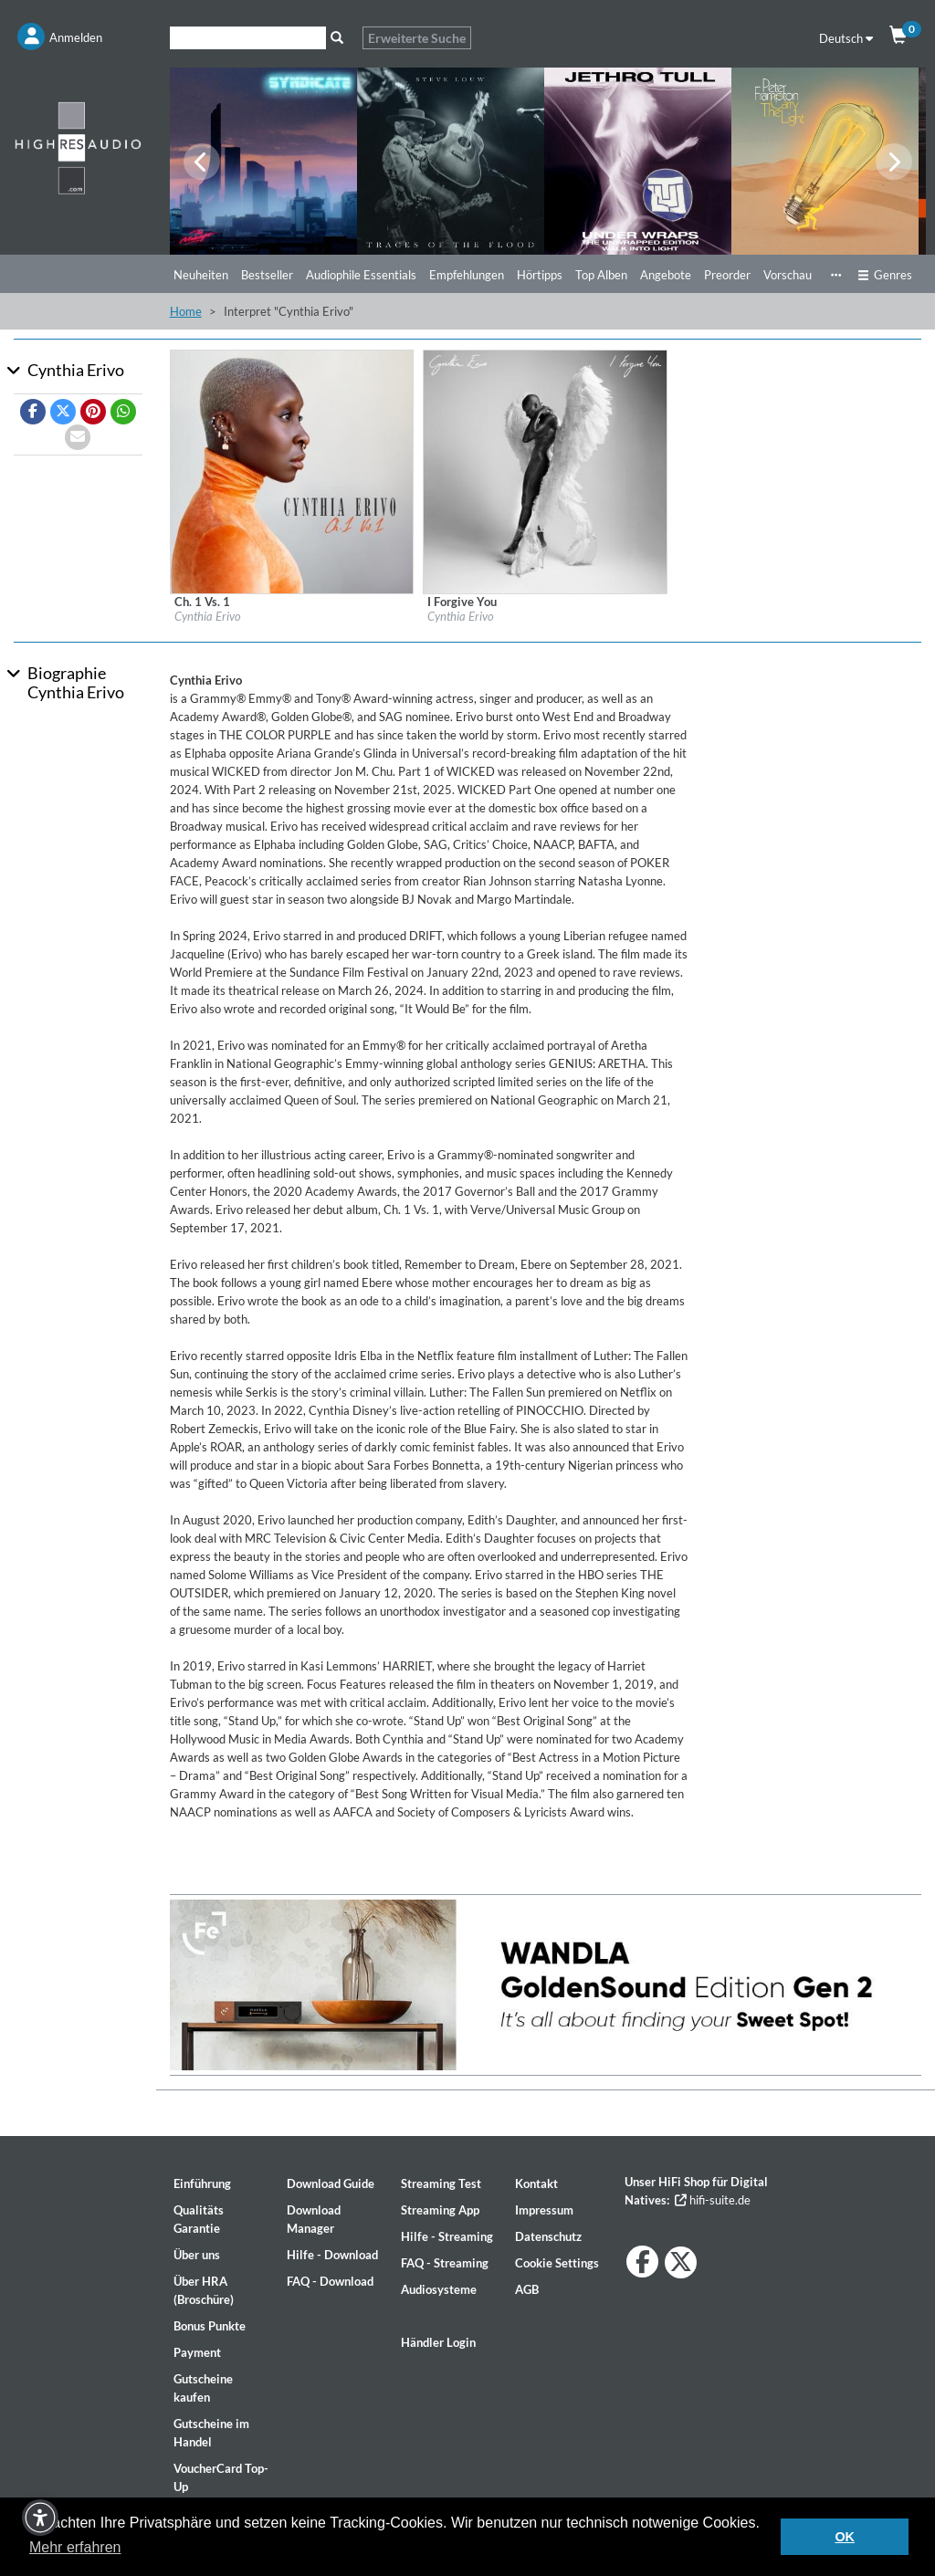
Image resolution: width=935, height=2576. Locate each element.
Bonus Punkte (209, 2326)
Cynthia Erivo (207, 616)
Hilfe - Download (332, 2254)
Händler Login (438, 2342)
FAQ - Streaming (445, 2263)
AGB (527, 2289)
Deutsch (846, 38)
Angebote (665, 274)
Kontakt (536, 2183)
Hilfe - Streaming (447, 2236)
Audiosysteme (439, 2289)
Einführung (202, 2183)
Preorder (727, 274)
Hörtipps (539, 274)
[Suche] (248, 37)
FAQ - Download (330, 2281)
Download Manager (314, 2219)
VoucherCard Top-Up (220, 2477)
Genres (884, 274)
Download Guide (330, 2183)
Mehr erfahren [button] (75, 2547)
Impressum (544, 2210)
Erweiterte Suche (417, 38)
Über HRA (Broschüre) (203, 2290)
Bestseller (267, 274)
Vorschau (787, 274)
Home (186, 311)
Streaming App (440, 2210)
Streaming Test (441, 2183)
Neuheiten (200, 274)
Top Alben (601, 274)
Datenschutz (548, 2236)
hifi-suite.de (713, 2200)
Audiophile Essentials (361, 274)
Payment (197, 2352)
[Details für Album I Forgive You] (545, 470)
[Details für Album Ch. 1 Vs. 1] (292, 470)
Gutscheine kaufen (203, 2388)
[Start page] (78, 147)
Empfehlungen (466, 274)
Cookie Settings (557, 2263)
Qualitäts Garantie (198, 2219)
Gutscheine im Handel (211, 2432)
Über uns (196, 2254)
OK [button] (845, 2536)
